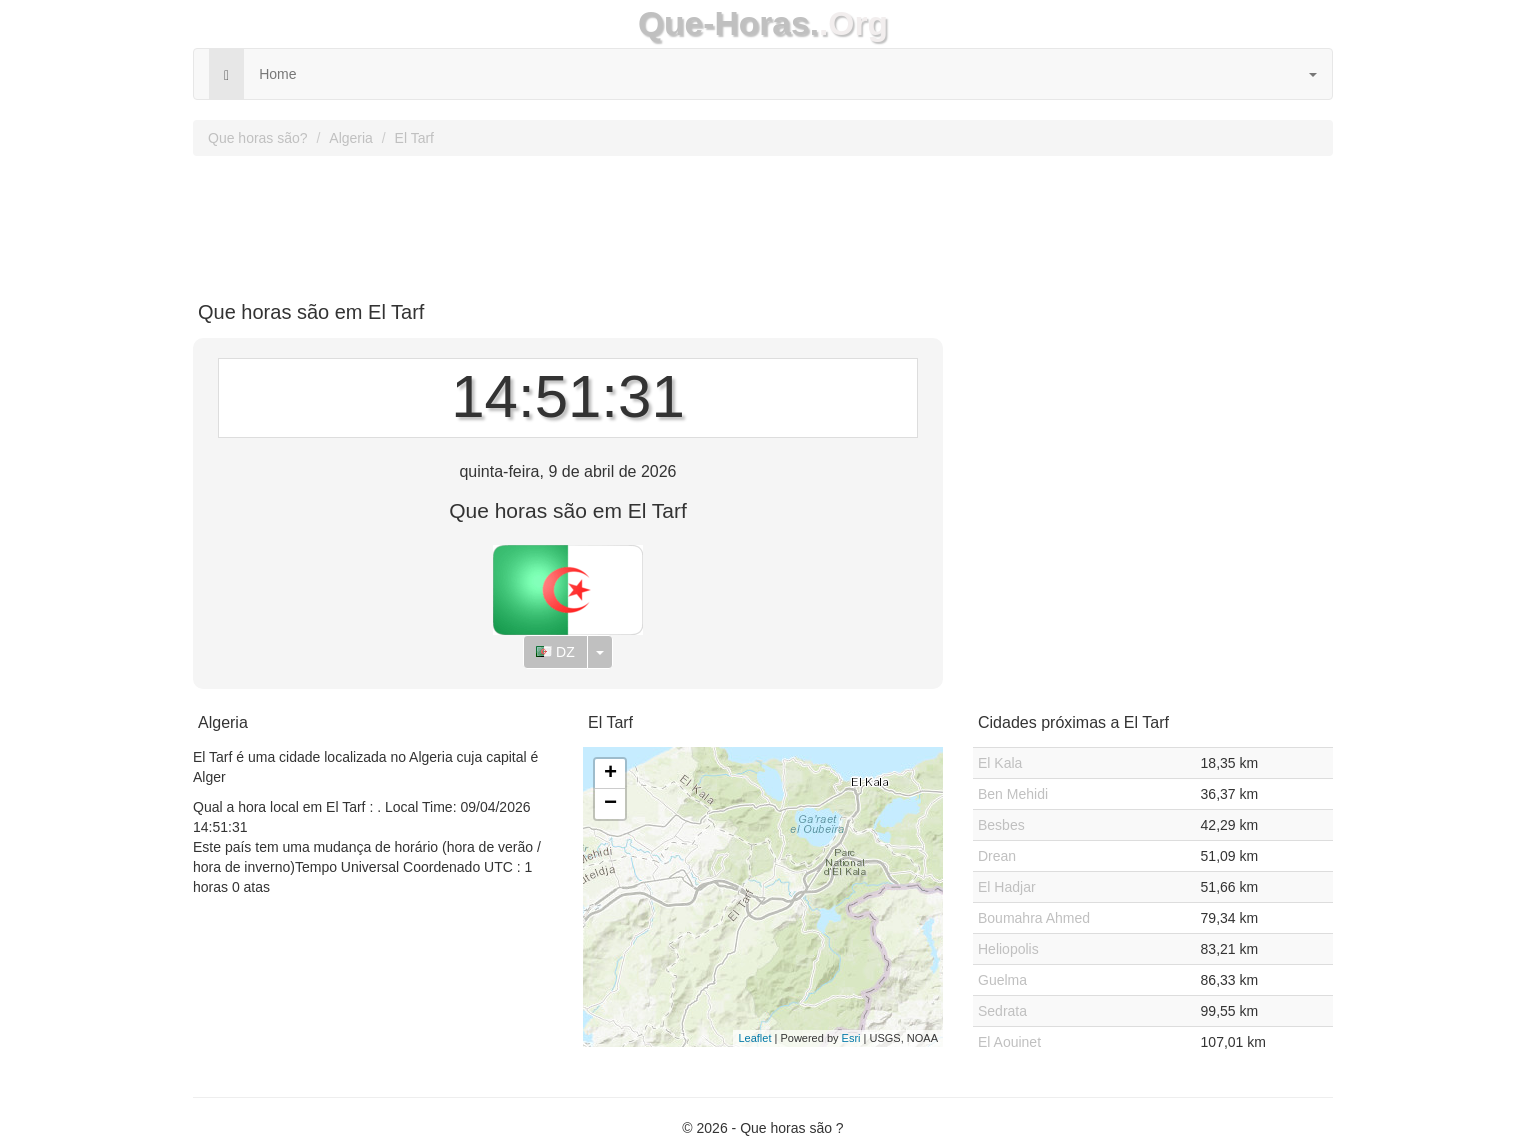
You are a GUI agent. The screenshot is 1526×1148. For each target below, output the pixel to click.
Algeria (351, 138)
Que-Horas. (728, 23)
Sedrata (1002, 1011)
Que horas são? (258, 138)
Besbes (1001, 825)
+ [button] (610, 774)
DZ (555, 652)
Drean (997, 856)
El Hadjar (1007, 887)
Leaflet (754, 1038)
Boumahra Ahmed (1034, 918)
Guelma (1002, 980)
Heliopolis (1008, 949)
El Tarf (414, 138)
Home (277, 74)
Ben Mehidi (1013, 794)
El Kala (1000, 763)
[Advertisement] (763, 221)
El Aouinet (1009, 1042)
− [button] (610, 804)
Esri (851, 1038)
